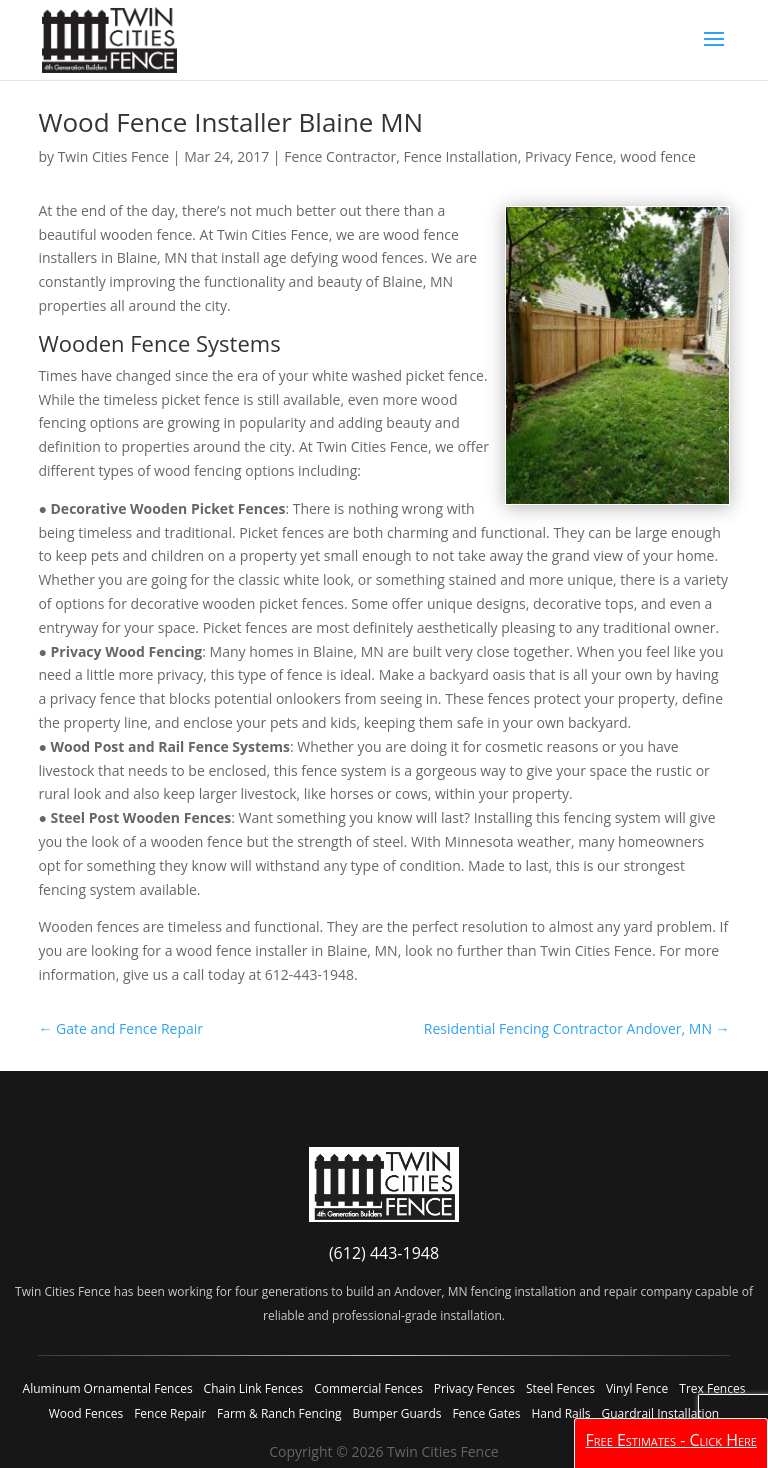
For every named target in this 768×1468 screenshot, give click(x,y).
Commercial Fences (368, 1388)
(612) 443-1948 (384, 1253)
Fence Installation (461, 156)
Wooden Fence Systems (159, 343)
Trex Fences (712, 1388)
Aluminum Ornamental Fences (108, 1388)
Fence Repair (170, 1413)
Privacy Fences (474, 1388)
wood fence (658, 156)
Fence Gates (486, 1413)
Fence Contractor (340, 156)
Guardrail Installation (660, 1413)
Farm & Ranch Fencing (279, 1413)
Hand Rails (560, 1413)
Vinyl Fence (637, 1388)
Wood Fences (86, 1413)
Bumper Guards (396, 1413)
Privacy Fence (569, 156)
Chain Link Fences (254, 1388)
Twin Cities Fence (114, 156)
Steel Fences (560, 1388)
